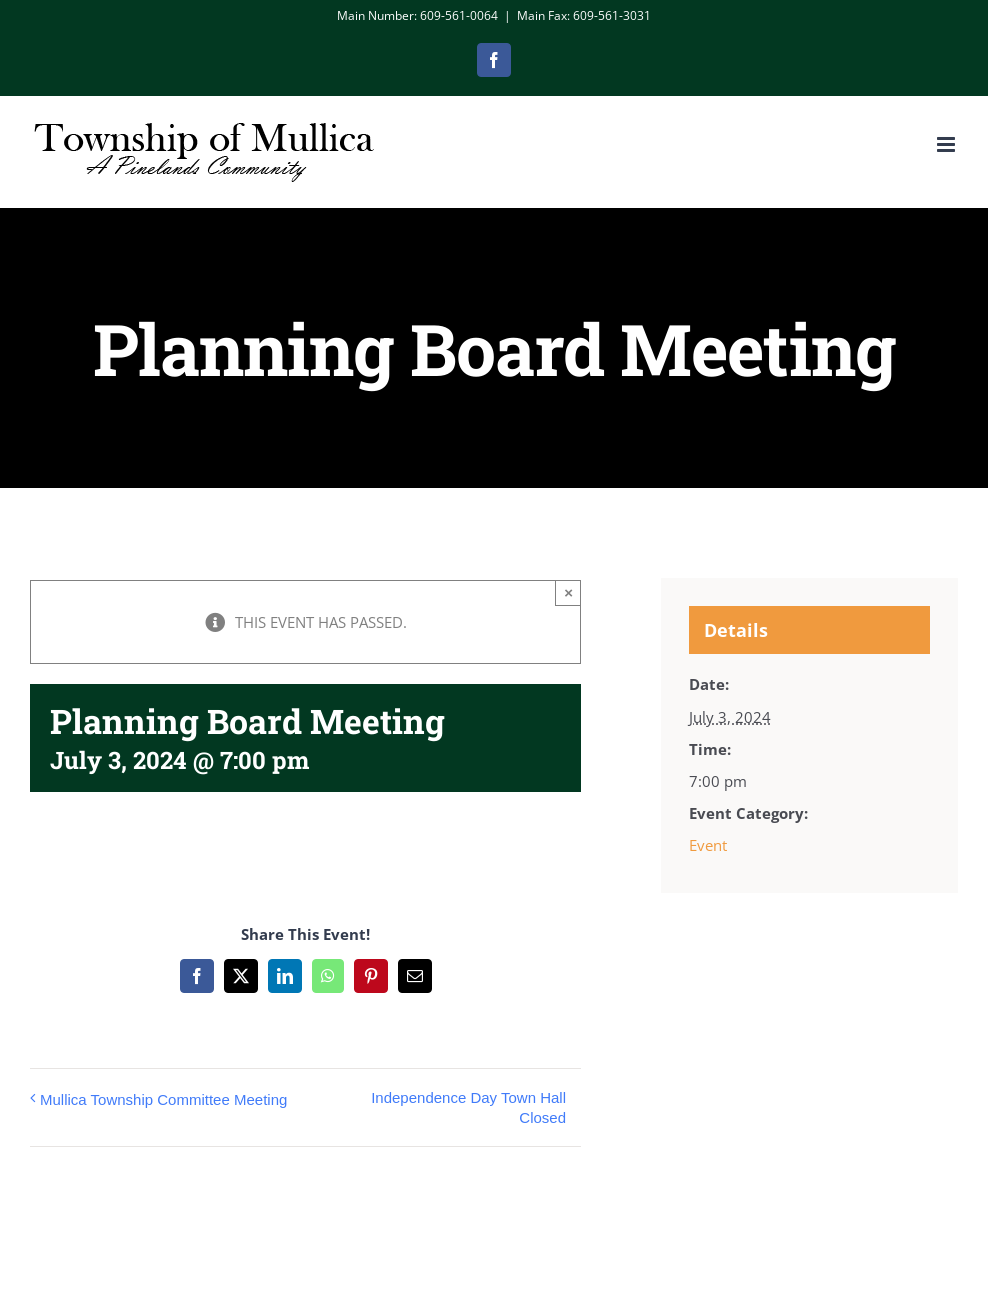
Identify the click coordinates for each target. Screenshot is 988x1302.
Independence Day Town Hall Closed (468, 1107)
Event (708, 845)
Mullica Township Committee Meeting (163, 1099)
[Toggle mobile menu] (947, 144)
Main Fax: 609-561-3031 (584, 15)
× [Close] (568, 592)
